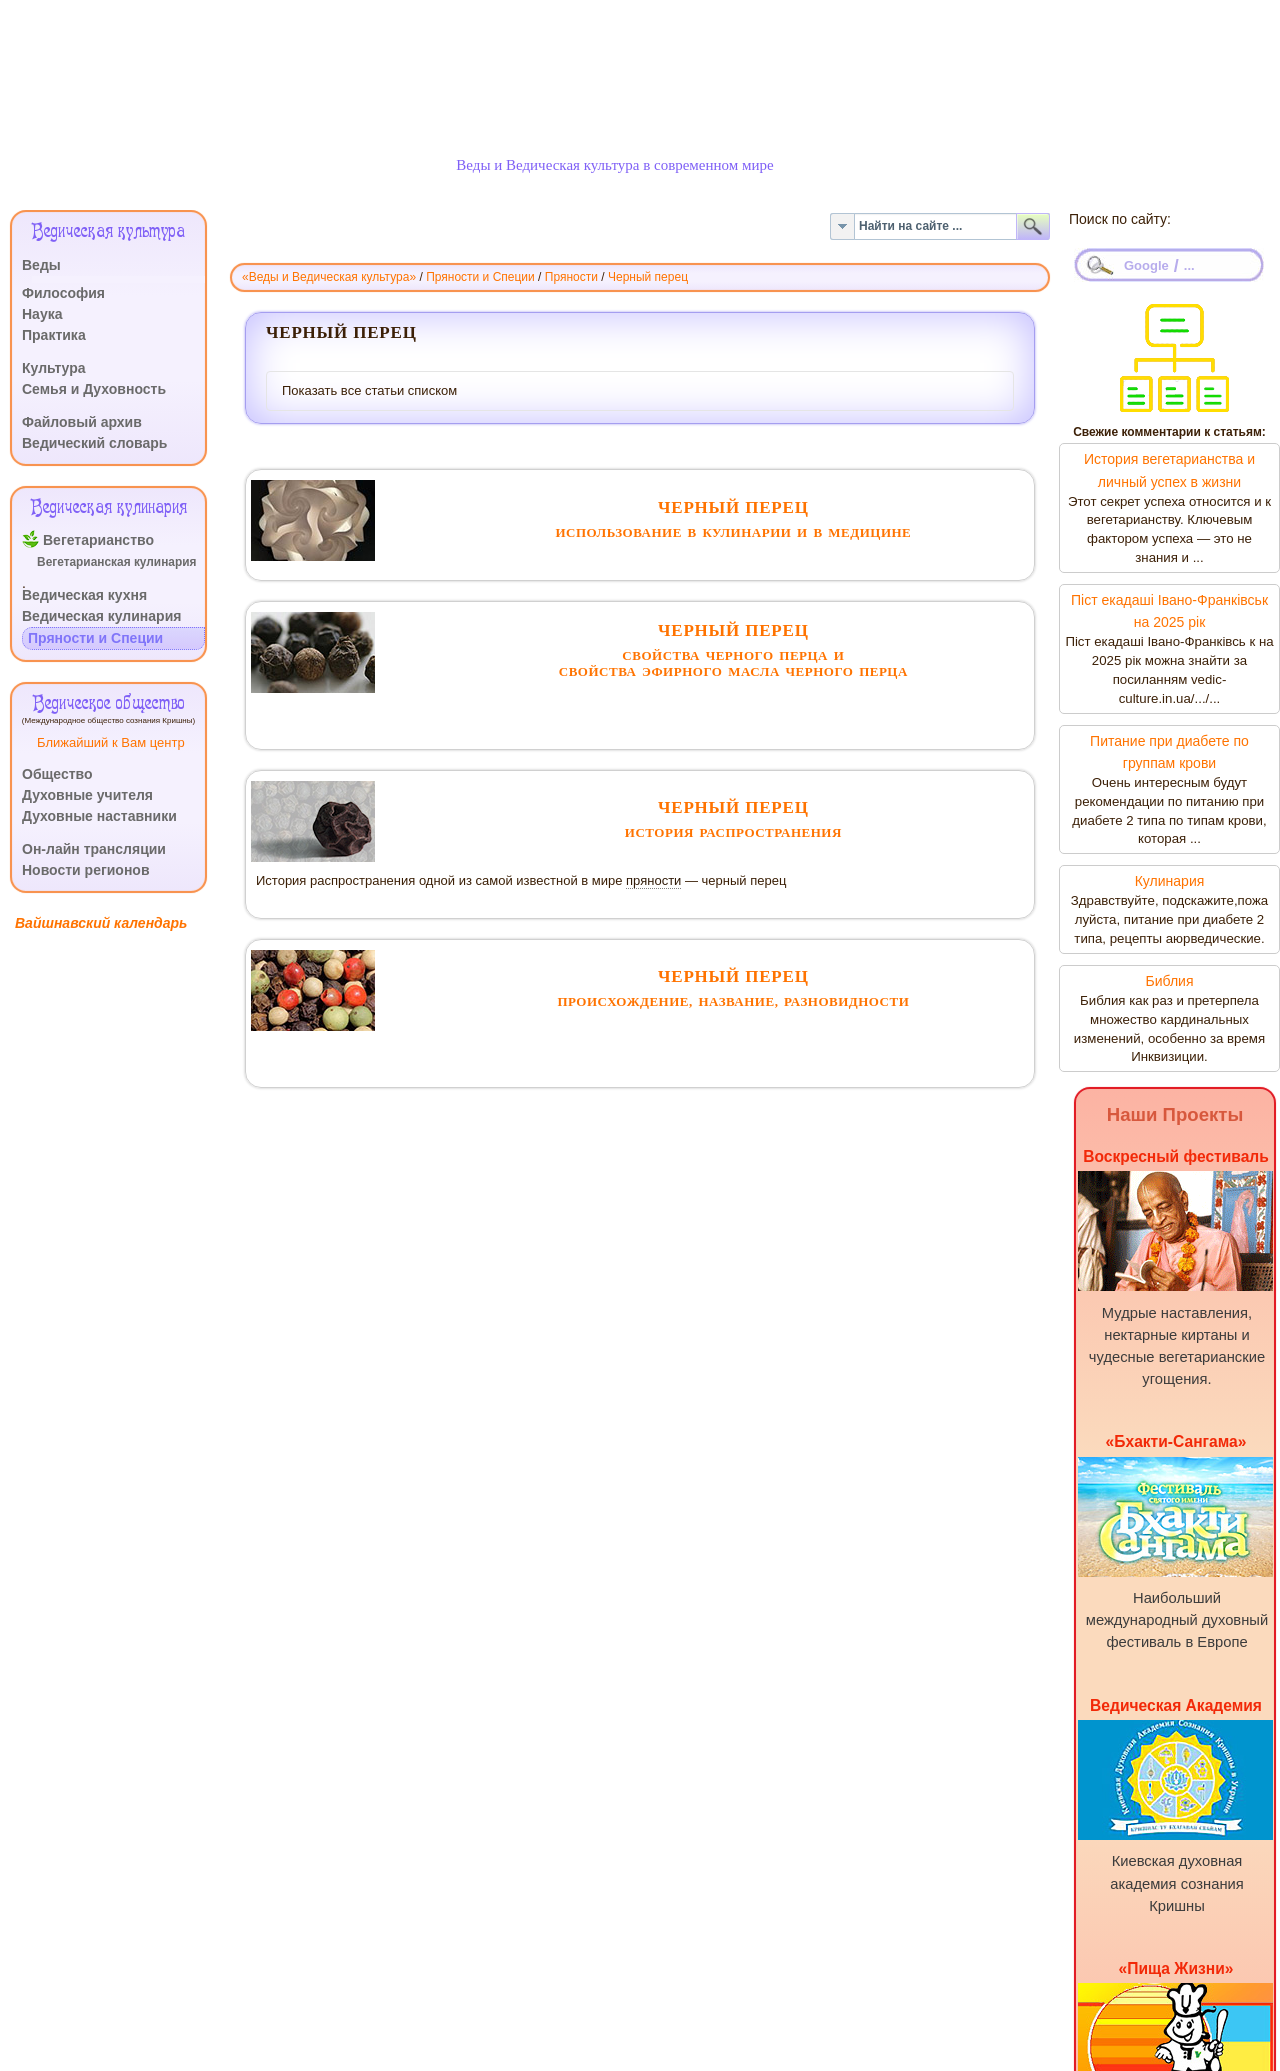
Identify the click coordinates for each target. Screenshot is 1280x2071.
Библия (1169, 981)
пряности (653, 880)
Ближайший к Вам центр (111, 742)
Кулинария (1170, 881)
